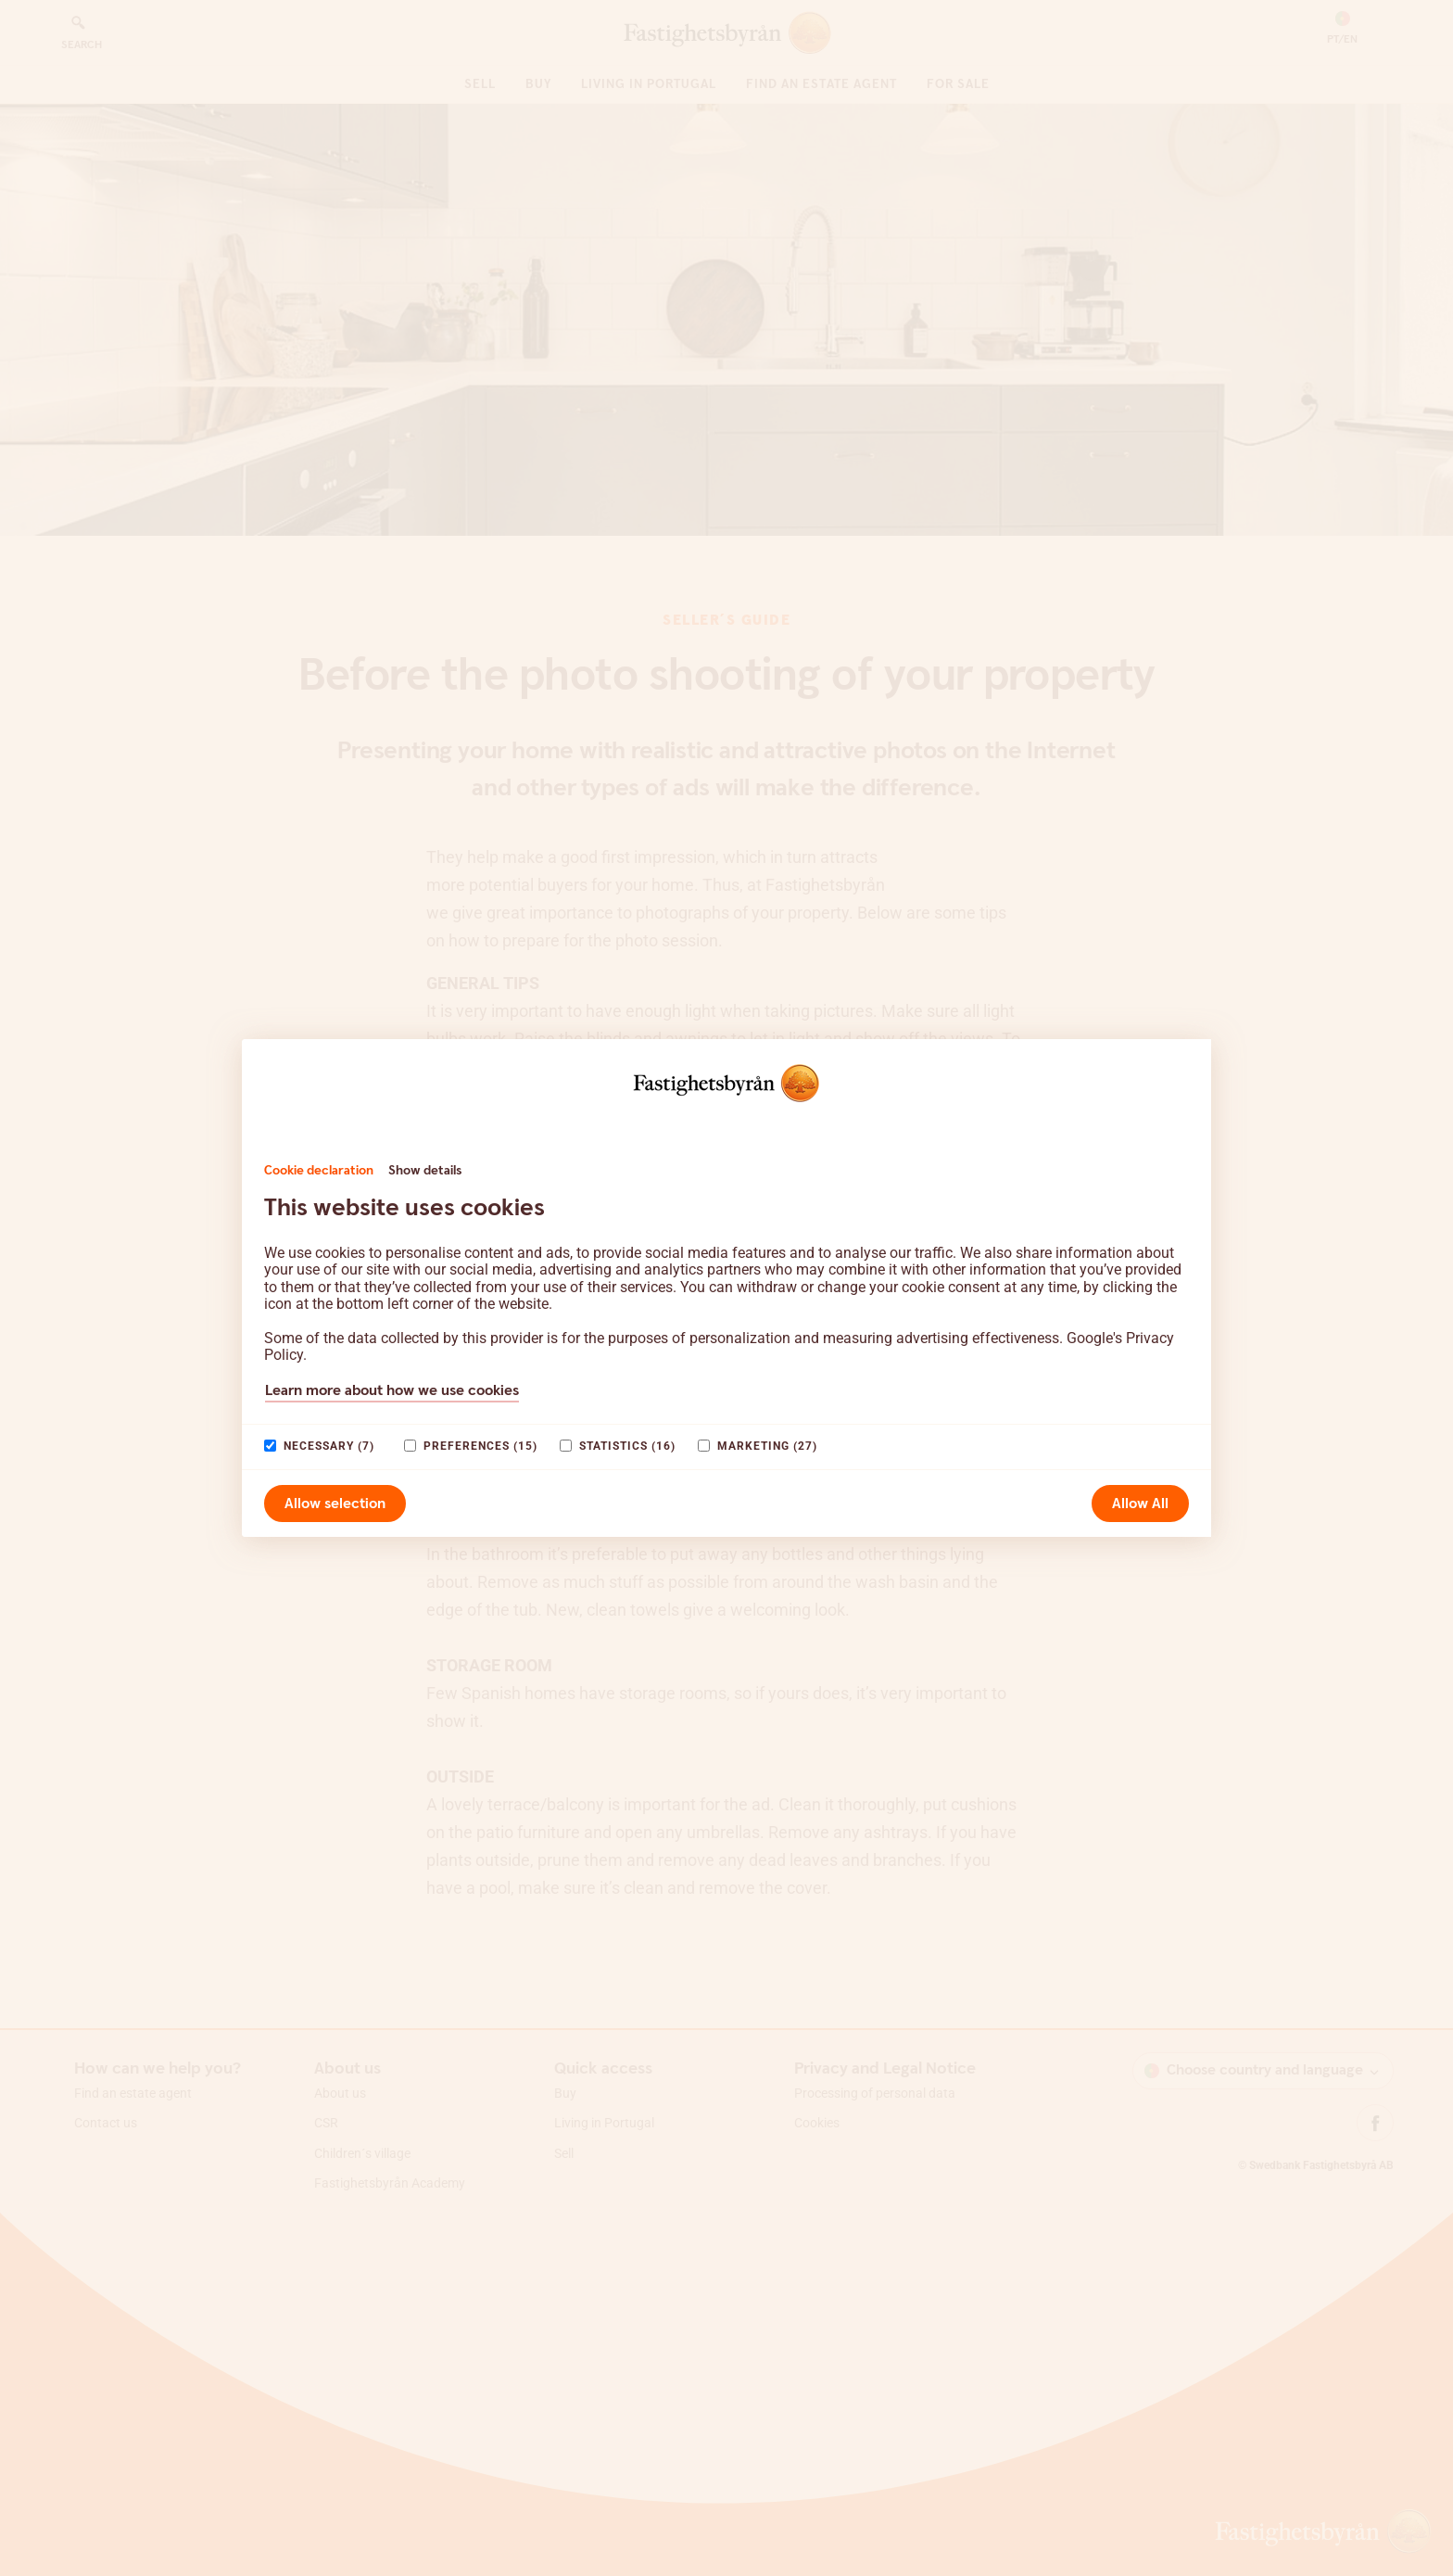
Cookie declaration (318, 1170)
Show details (424, 1170)
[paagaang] (270, 1446)
